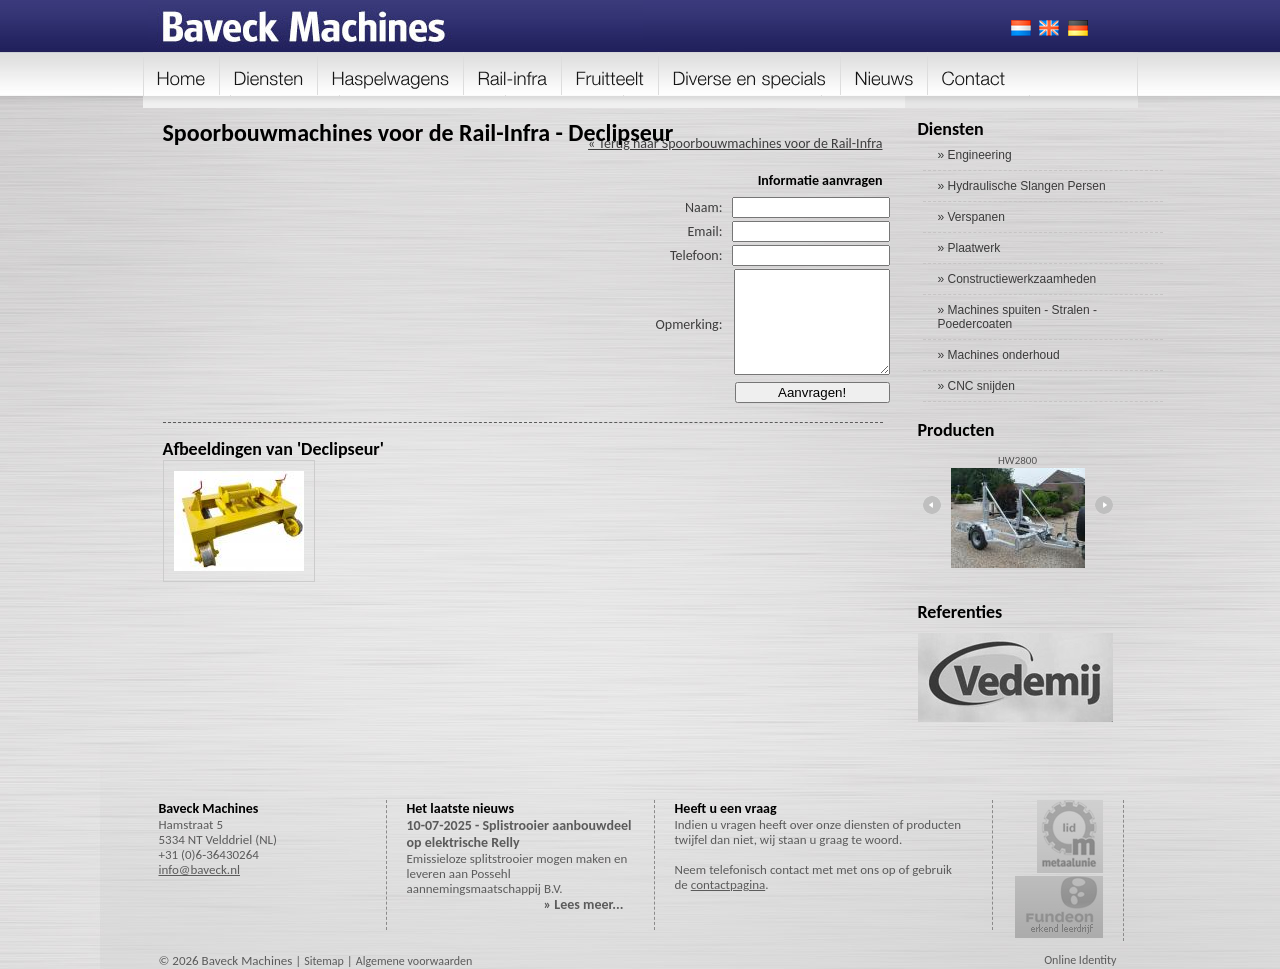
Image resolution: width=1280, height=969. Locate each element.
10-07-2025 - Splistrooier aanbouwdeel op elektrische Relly (519, 834)
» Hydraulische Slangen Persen (1022, 186)
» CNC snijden (976, 386)
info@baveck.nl (199, 869)
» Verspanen (971, 217)
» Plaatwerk (969, 248)
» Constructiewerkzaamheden (1017, 279)
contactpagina (728, 884)
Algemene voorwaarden (414, 961)
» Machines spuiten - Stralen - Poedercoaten (1017, 317)
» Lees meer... (584, 904)
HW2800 (1017, 460)
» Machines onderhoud (999, 355)
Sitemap (324, 961)
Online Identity (1080, 960)
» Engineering (975, 155)
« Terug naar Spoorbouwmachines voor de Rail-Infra (735, 143)
